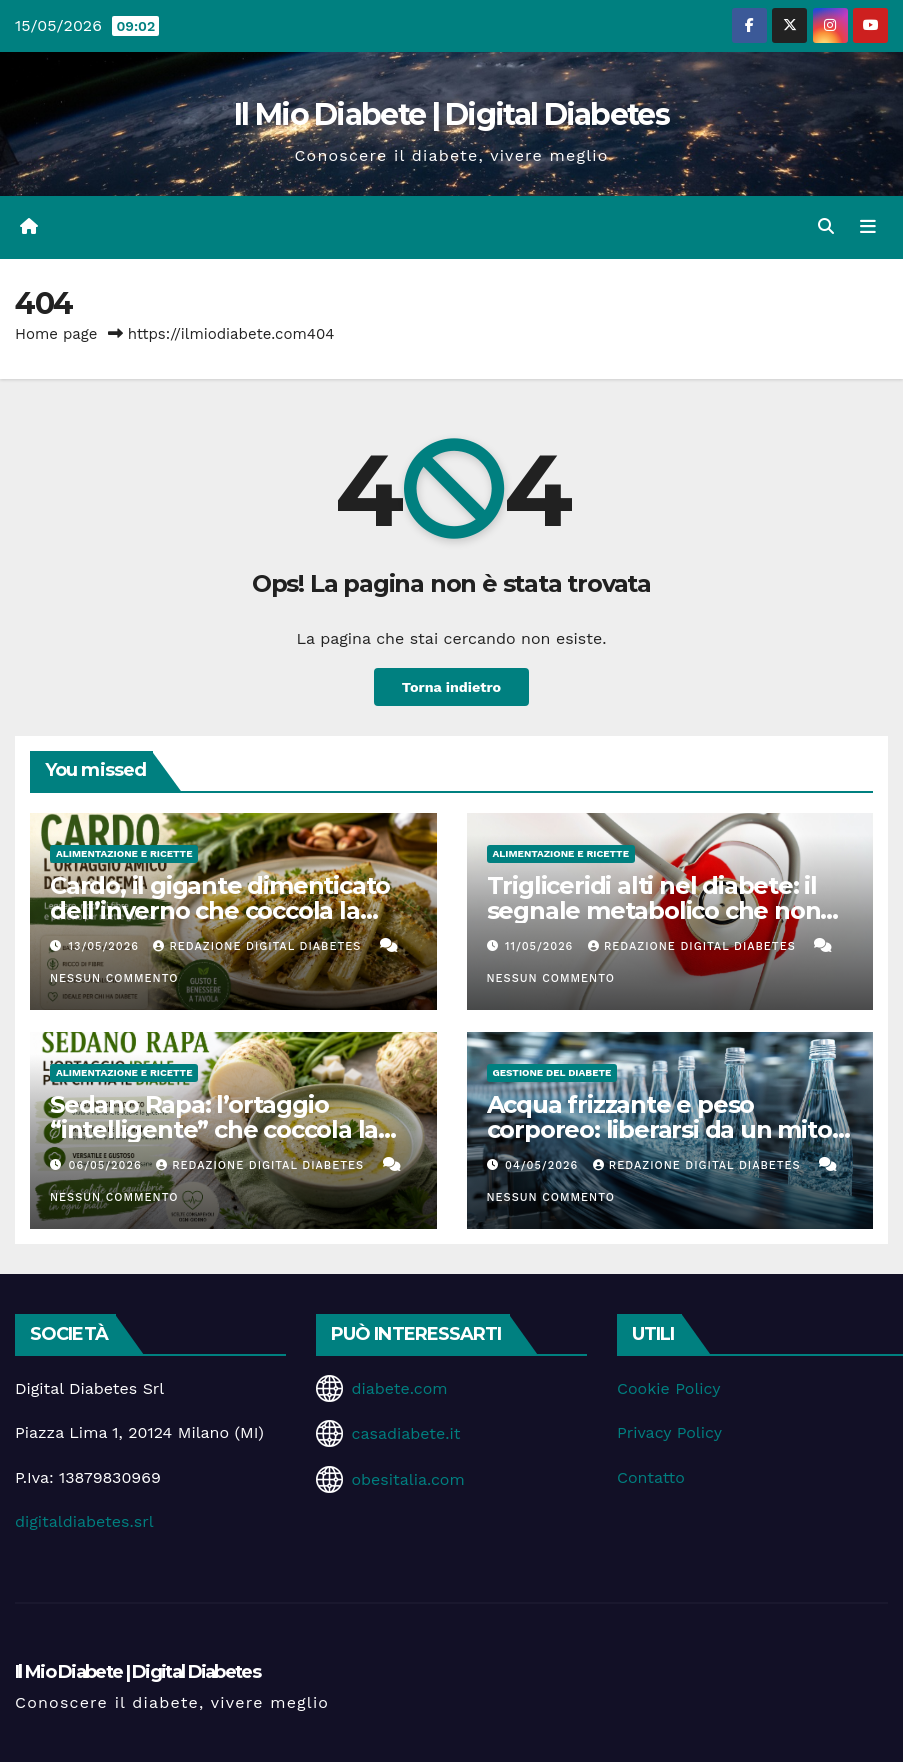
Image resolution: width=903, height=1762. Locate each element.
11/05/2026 (541, 946)
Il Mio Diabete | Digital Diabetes (451, 114)
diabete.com (399, 1388)
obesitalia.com (407, 1479)
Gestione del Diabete (552, 1072)
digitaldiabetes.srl (84, 1521)
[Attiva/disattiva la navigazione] (868, 227)
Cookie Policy (668, 1388)
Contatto (651, 1477)
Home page (56, 334)
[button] (826, 226)
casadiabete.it (405, 1433)
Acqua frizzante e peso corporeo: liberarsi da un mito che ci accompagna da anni (659, 1129)
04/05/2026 (544, 1165)
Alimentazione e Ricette (124, 853)
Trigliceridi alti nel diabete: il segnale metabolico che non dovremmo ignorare (654, 910)
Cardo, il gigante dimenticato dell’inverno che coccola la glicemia (220, 910)
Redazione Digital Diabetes (259, 946)
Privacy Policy (669, 1432)
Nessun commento (114, 978)
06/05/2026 (108, 1165)
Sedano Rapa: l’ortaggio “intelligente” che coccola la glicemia (214, 1129)
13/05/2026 (106, 946)
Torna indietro (452, 687)
